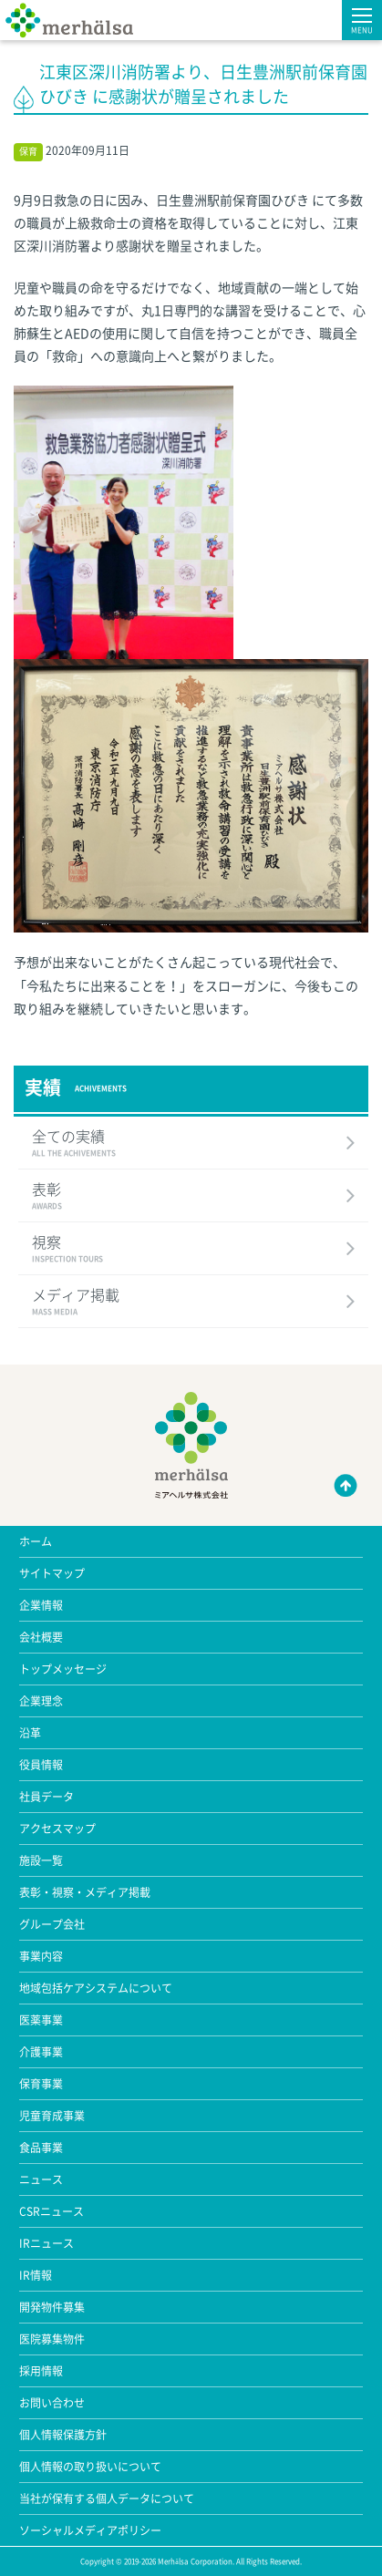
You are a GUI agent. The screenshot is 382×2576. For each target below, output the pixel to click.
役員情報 (41, 1765)
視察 (193, 1249)
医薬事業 (41, 2020)
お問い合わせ (52, 2403)
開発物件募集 (52, 2307)
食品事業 (41, 2147)
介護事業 (41, 2052)
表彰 (193, 1196)
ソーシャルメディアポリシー (90, 2530)
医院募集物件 (52, 2339)
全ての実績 (193, 1144)
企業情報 (41, 1605)
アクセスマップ (57, 1828)
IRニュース (46, 2243)
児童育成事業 (52, 2115)
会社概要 (41, 1637)
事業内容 (41, 1956)
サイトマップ (52, 1573)
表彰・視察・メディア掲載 (84, 1892)
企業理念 (41, 1701)
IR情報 (35, 2275)
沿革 (30, 1733)
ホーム (35, 1541)
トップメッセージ (63, 1669)
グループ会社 (52, 1924)
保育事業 (41, 2084)
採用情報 (41, 2371)
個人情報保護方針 (63, 2435)
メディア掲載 (193, 1302)
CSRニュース (51, 2211)
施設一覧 (41, 1860)
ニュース (41, 2179)
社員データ (46, 1796)
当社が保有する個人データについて (106, 2498)
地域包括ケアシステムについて (95, 1988)
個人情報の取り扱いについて (90, 2466)
